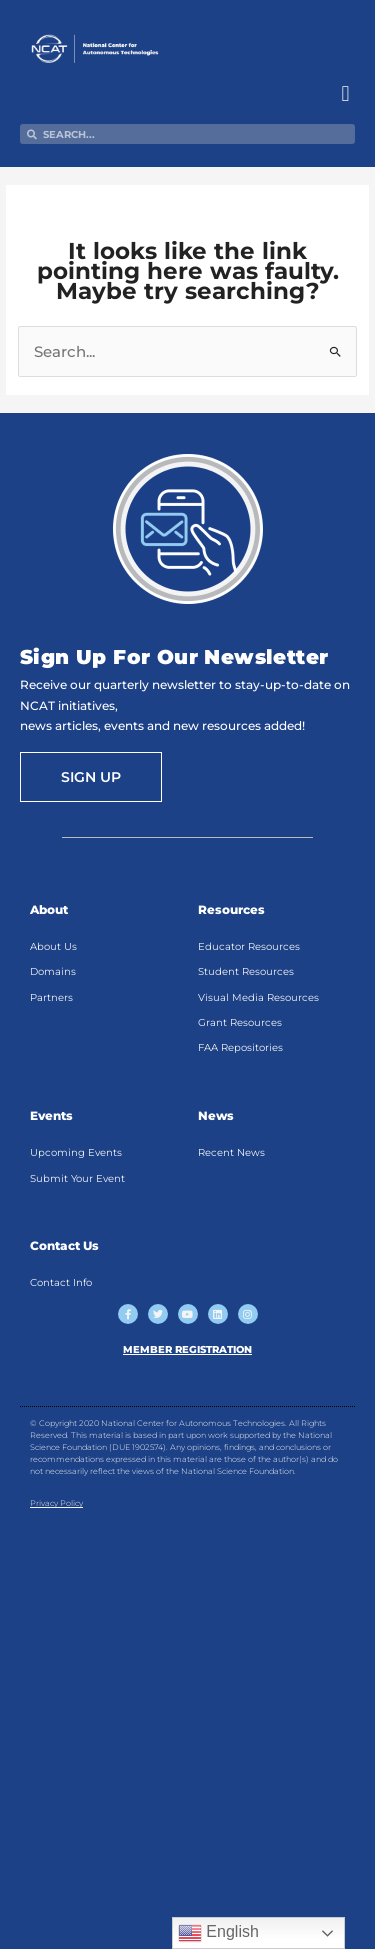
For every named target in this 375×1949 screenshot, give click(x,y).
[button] (345, 93)
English (218, 1933)
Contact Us (64, 1245)
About (49, 909)
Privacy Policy (56, 1503)
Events (51, 1115)
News (216, 1115)
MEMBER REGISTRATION (187, 1349)
